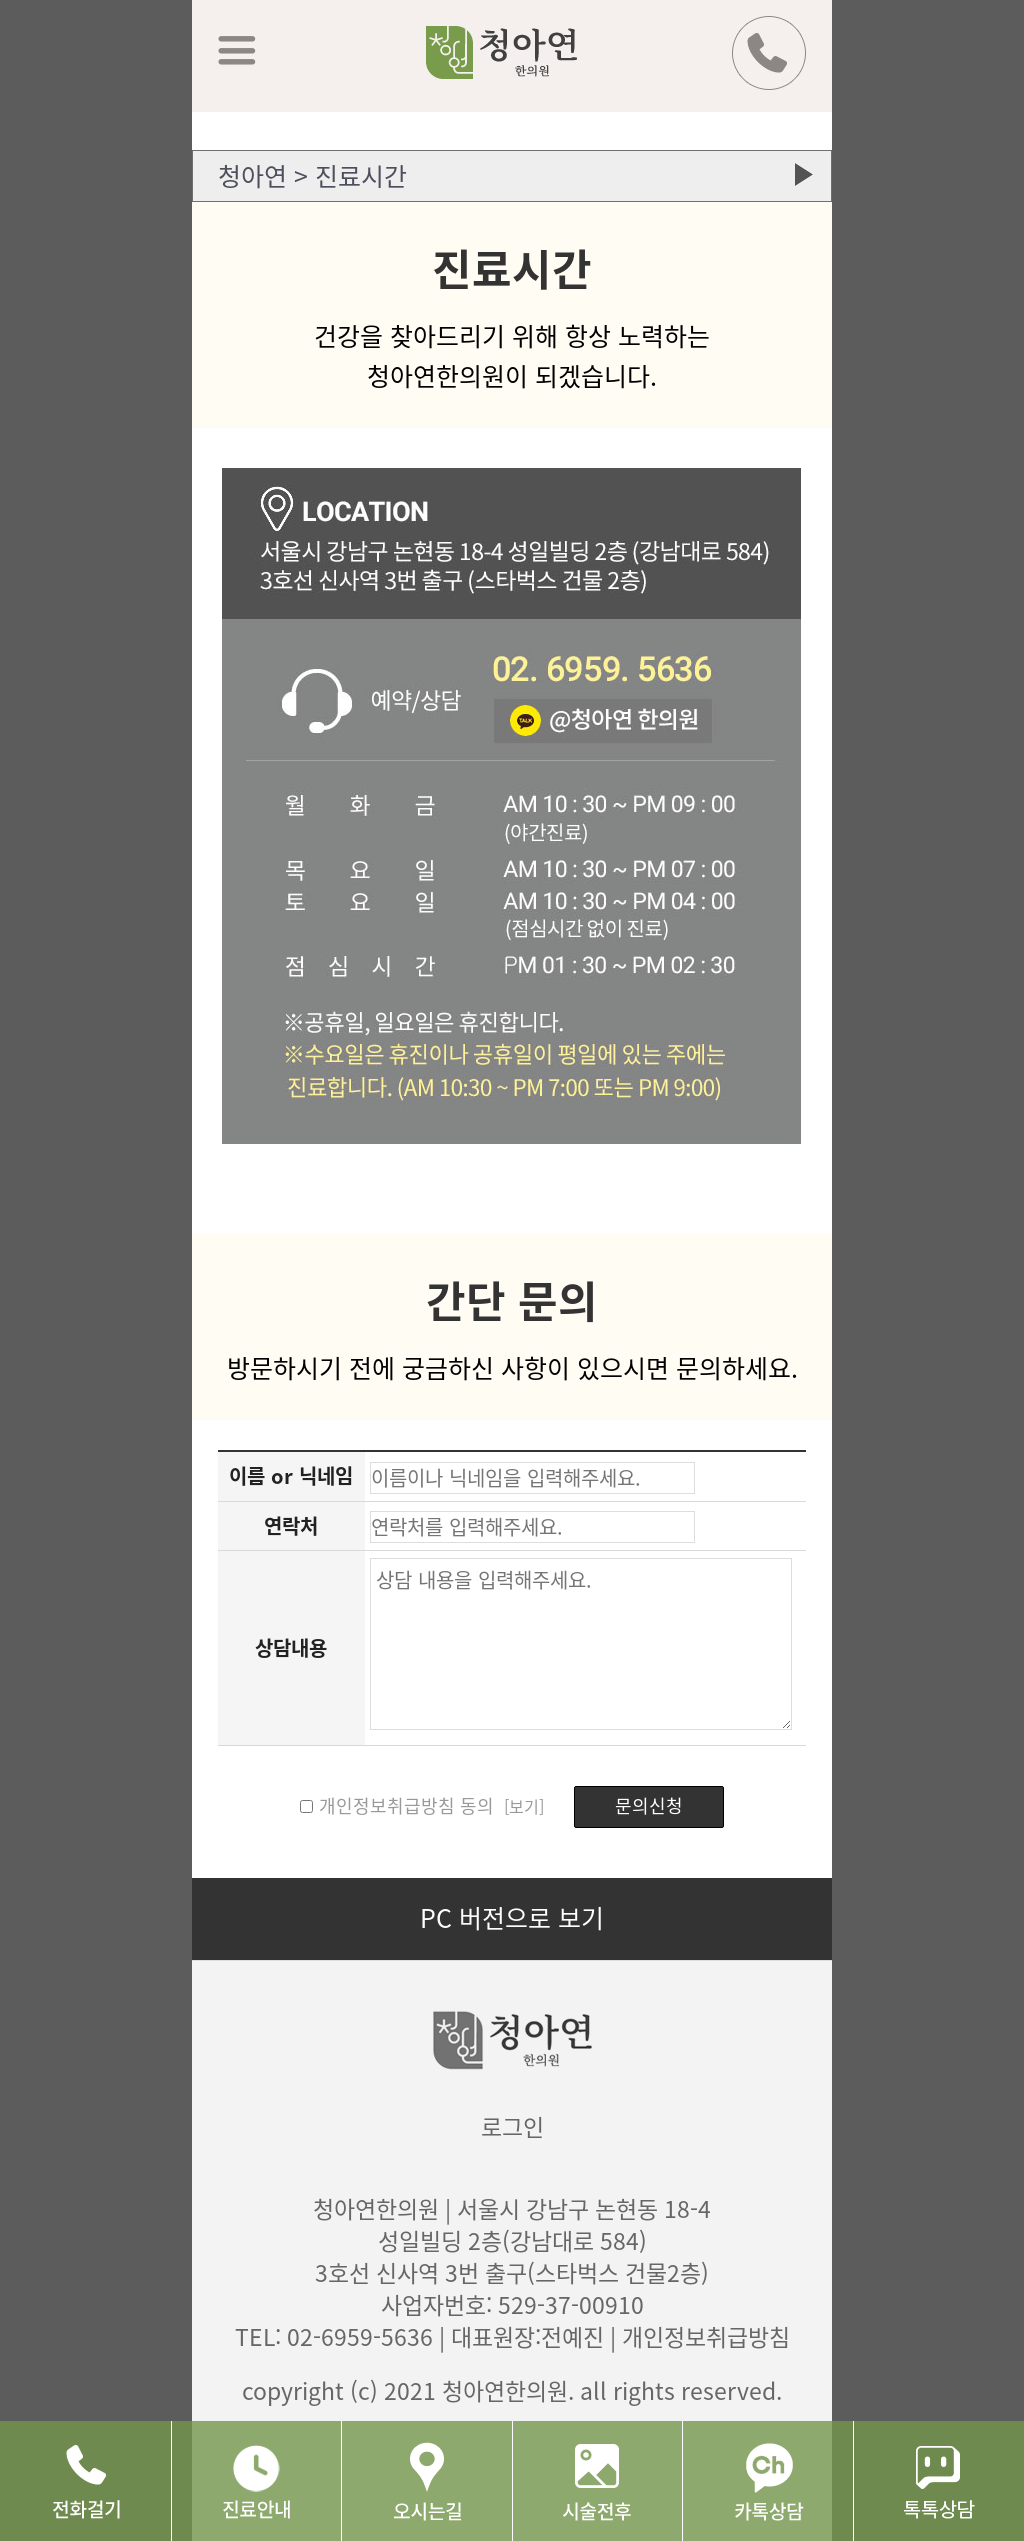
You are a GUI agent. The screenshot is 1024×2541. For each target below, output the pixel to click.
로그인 (512, 2126)
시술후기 (597, 2481)
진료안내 (256, 2481)
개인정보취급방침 (706, 2336)
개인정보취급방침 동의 (406, 1805)
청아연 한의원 (527, 67)
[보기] (521, 1806)
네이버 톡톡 (938, 2481)
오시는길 (426, 2481)
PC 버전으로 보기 (512, 1917)
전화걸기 (85, 2481)
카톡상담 (767, 2481)
